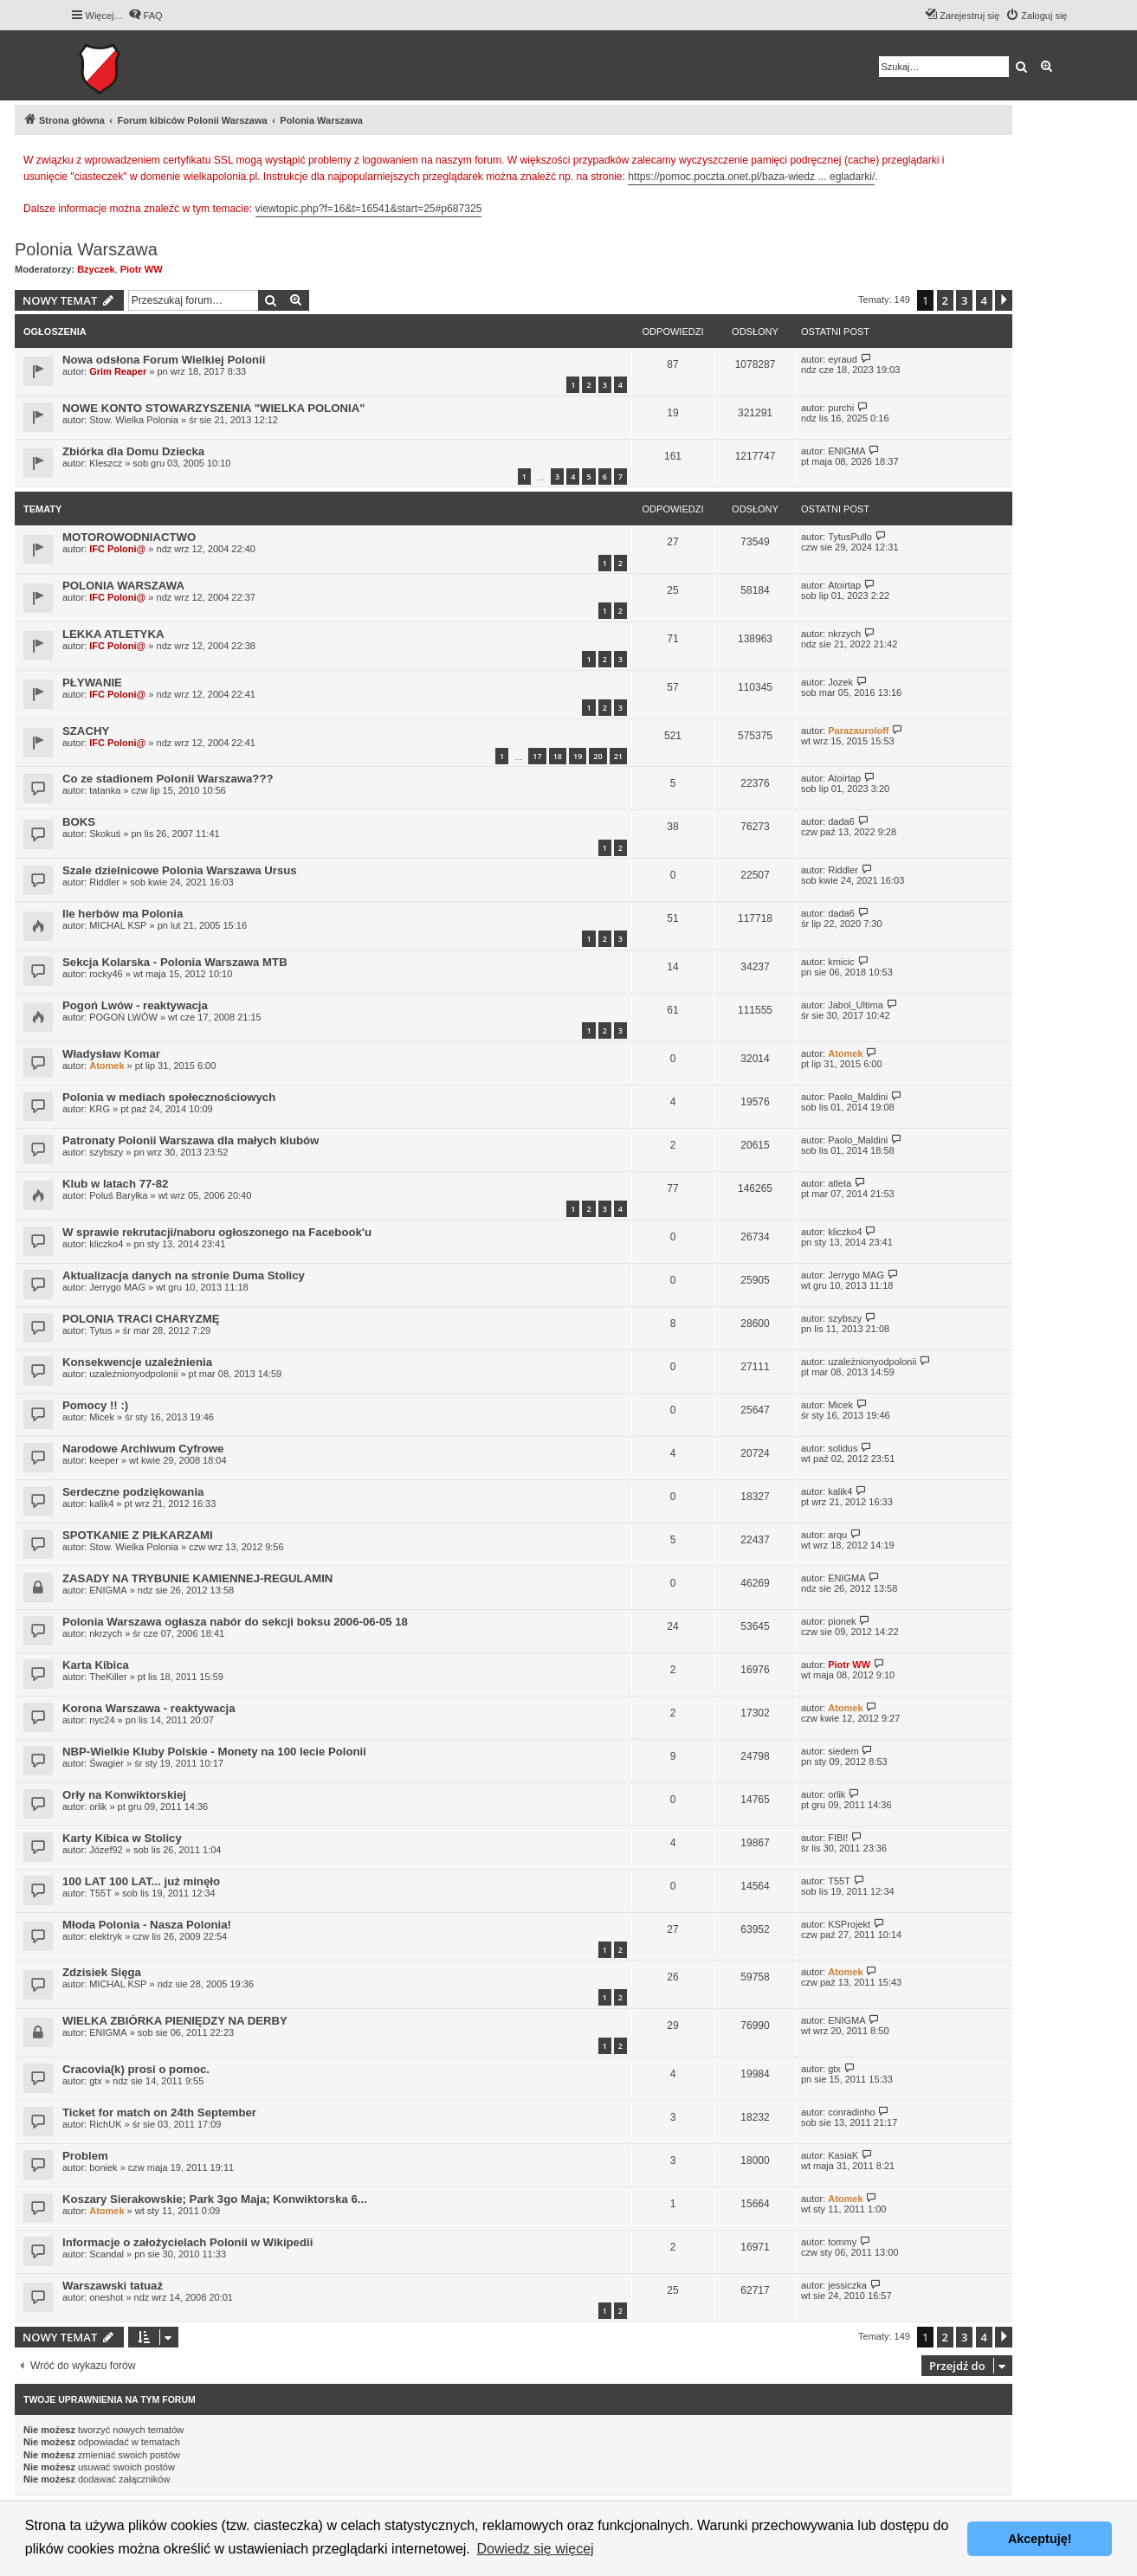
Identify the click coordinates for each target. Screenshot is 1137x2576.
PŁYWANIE (92, 682)
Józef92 (106, 1850)
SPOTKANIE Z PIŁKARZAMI (137, 1535)
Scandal (106, 2254)
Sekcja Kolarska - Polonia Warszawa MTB (174, 962)
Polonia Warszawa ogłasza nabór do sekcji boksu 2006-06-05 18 (235, 1621)
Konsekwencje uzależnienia (137, 1362)
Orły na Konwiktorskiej (124, 1794)
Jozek (840, 682)
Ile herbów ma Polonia (122, 913)
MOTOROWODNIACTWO (129, 537)
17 (537, 756)
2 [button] (945, 300)
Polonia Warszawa (86, 249)
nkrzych (844, 633)
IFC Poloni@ (117, 549)
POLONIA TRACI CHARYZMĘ (140, 1318)
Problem (85, 2155)
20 (597, 756)
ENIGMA (846, 451)
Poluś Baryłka (118, 1195)
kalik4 (101, 1503)
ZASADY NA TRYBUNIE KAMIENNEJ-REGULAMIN (197, 1578)
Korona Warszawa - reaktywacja (149, 1708)
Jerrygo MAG (117, 1287)
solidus (842, 1448)
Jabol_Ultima (855, 1005)
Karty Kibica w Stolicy (122, 1838)
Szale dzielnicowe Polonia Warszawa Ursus (179, 870)
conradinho (851, 2112)
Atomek (106, 1065)
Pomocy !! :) (95, 1405)
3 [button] (964, 300)
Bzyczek (95, 269)
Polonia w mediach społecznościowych (168, 1097)
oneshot (106, 2297)
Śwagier (106, 1763)
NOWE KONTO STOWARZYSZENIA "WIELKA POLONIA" (213, 408)
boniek (103, 2167)
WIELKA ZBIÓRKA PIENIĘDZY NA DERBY (174, 2020)
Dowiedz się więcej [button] (534, 2548)
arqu (837, 1535)
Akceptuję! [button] (1040, 2539)
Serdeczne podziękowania (132, 1491)
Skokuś (104, 833)
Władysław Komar (111, 1053)
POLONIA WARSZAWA (123, 585)
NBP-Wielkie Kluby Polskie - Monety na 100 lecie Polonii (214, 1751)
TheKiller (107, 1676)
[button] (1003, 300)
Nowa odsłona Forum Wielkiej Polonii (163, 359)
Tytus (100, 1330)
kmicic (841, 961)
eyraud (842, 359)
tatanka (104, 790)
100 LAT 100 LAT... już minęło (141, 1881)
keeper (104, 1460)
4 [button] (984, 300)
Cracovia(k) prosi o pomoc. (136, 2069)
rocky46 (106, 974)
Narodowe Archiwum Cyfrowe (142, 1448)
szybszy (106, 1152)
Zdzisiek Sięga (101, 1972)
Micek (101, 1417)
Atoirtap (844, 585)
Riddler (104, 882)
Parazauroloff (858, 730)
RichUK (105, 2124)
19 (577, 756)
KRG (99, 1109)
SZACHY (85, 730)
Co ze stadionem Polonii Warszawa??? (168, 778)
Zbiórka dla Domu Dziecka (133, 451)
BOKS (78, 821)
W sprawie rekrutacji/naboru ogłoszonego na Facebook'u (216, 1232)
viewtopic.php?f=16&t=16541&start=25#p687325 (368, 209)
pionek (842, 1621)
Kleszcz (105, 463)
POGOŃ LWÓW (123, 1017)
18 (557, 756)
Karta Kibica (95, 1664)
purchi (841, 407)
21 (618, 756)
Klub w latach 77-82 (115, 1183)
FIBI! (838, 1837)
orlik (98, 1806)
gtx (95, 2081)
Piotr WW (141, 269)
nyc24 (101, 1720)
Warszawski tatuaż (112, 2285)
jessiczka (847, 2285)
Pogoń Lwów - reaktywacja (135, 1005)
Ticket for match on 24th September (159, 2112)
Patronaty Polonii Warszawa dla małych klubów (190, 1140)
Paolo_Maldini (858, 1097)
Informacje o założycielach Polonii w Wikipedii (187, 2242)
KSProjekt (849, 1924)
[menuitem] (145, 15)
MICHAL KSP (117, 925)
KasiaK (843, 2155)
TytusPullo (850, 536)
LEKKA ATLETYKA (113, 634)
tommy (842, 2242)
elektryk (105, 1936)
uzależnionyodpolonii (133, 1373)
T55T (100, 1893)
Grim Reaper (117, 371)
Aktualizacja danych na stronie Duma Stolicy (183, 1275)
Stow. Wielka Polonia (133, 420)
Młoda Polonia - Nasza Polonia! (146, 1924)
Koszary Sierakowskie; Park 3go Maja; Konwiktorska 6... (214, 2199)
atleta (839, 1183)
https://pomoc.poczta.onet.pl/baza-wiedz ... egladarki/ (751, 177)
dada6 (841, 821)
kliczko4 (106, 1244)
